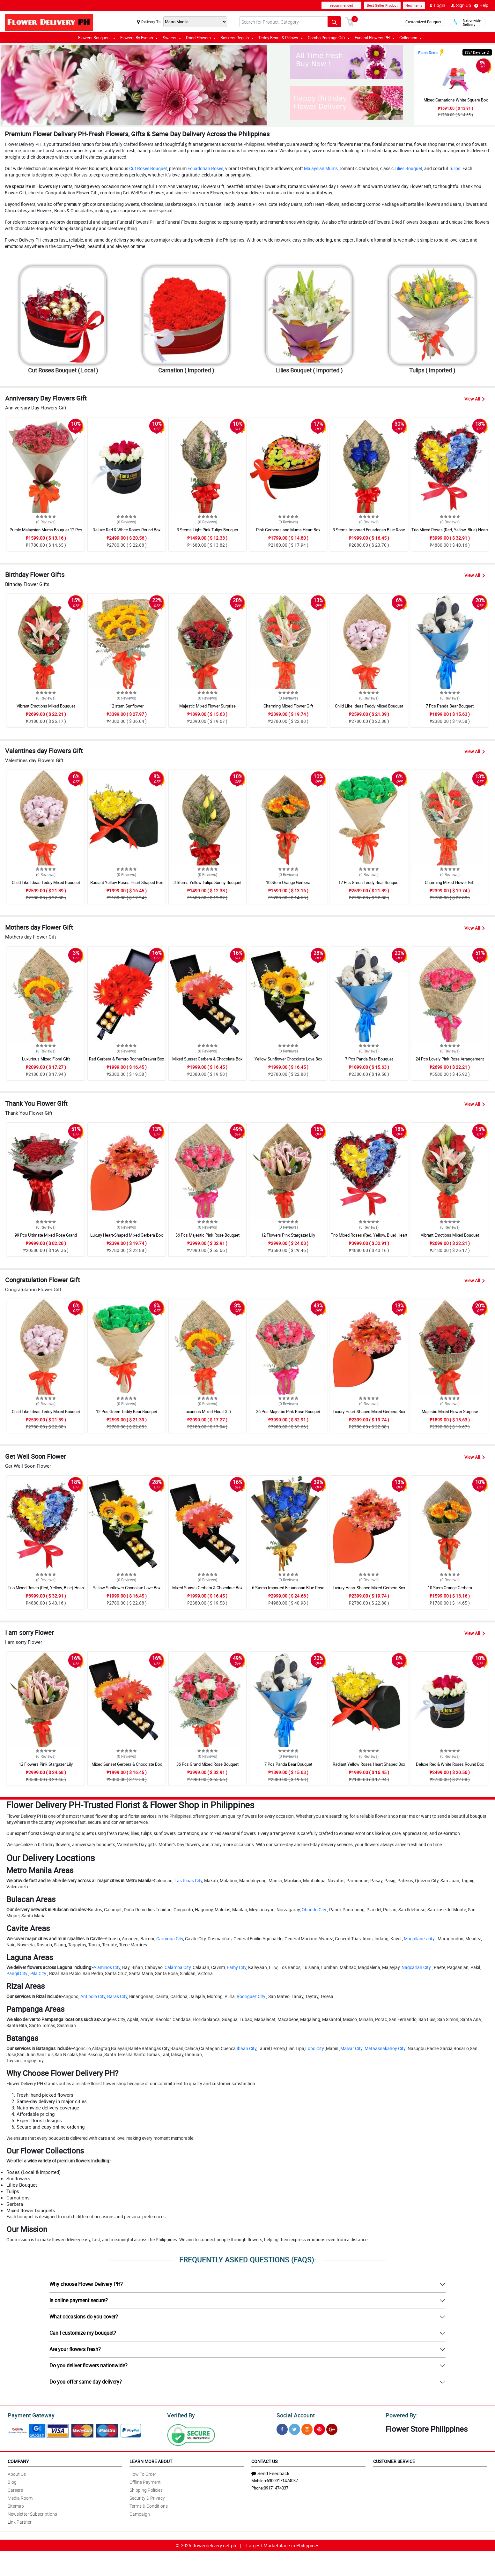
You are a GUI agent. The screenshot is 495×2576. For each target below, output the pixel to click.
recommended (341, 5)
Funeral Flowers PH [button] (375, 38)
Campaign (139, 2513)
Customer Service (394, 2460)
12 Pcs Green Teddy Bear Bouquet (369, 882)
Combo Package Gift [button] (329, 38)
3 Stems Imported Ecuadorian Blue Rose (369, 530)
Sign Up (461, 5)
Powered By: (401, 2414)
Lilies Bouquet (408, 168)
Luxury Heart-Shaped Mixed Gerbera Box (126, 1235)
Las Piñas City (188, 1880)
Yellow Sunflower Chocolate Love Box (288, 1058)
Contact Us (264, 2460)
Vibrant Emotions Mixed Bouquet (46, 706)
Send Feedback (270, 2472)
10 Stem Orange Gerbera (288, 882)
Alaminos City (106, 1967)
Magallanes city (419, 1938)
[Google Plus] (331, 2428)
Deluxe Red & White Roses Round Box (126, 530)
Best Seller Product (382, 5)
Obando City (314, 1909)
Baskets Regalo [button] (237, 38)
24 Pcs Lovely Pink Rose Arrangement (450, 1058)
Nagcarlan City (416, 1967)
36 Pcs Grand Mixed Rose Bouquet (207, 1764)
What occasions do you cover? (83, 2316)
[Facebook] (282, 2428)
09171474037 (276, 2487)
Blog (12, 2481)
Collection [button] (410, 38)
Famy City (236, 1967)
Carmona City (169, 1938)
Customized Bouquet (423, 22)
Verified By (180, 2414)
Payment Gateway (28, 2414)
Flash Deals (428, 52)
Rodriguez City (251, 1996)
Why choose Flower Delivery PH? (86, 2284)
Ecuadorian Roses (205, 168)
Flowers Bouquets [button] (96, 38)
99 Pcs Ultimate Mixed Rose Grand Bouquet (46, 1238)
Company (18, 2460)
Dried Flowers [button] (201, 38)
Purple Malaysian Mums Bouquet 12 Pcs (46, 530)
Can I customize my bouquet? (82, 2332)
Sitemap (16, 2505)
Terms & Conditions (148, 2505)
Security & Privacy (147, 2497)
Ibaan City (246, 2048)
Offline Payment (145, 2481)
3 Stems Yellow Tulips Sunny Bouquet (207, 882)
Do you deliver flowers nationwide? (88, 2365)
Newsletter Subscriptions (32, 2513)
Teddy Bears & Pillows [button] (280, 38)
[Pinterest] (319, 2428)
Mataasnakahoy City (385, 2048)
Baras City (117, 1996)
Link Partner (20, 2521)
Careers (15, 2489)
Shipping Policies (146, 2489)
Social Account (294, 2414)
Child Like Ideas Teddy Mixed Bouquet (369, 706)
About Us (17, 2473)
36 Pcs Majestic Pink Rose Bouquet (207, 1235)
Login (437, 5)
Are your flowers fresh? (75, 2349)
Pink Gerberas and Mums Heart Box (288, 530)
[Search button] (334, 21)
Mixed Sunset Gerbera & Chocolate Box (207, 1058)
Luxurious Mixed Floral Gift (46, 1058)
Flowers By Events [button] (139, 38)
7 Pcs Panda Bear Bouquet (450, 706)
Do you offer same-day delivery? (85, 2381)
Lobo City (314, 2048)
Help (481, 5)
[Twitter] (294, 2428)
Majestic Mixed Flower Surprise (207, 706)
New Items (414, 5)
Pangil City (16, 1973)
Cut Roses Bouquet (148, 168)
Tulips (454, 168)
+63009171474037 (281, 2479)
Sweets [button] (172, 38)
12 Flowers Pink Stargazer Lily (288, 1235)
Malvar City (351, 2048)
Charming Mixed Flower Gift (288, 706)
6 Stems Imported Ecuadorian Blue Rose (288, 1588)
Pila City (38, 1973)
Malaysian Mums (321, 168)
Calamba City (178, 1967)
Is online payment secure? (78, 2300)
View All (474, 399)
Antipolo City (92, 1996)
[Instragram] (307, 2428)
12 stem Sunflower (127, 706)
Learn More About (150, 2460)
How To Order (142, 2473)
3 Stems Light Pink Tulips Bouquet (207, 530)
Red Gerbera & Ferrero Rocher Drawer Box (126, 1058)
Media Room (20, 2497)
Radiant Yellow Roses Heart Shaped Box (126, 882)
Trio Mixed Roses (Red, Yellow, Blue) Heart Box (449, 532)
